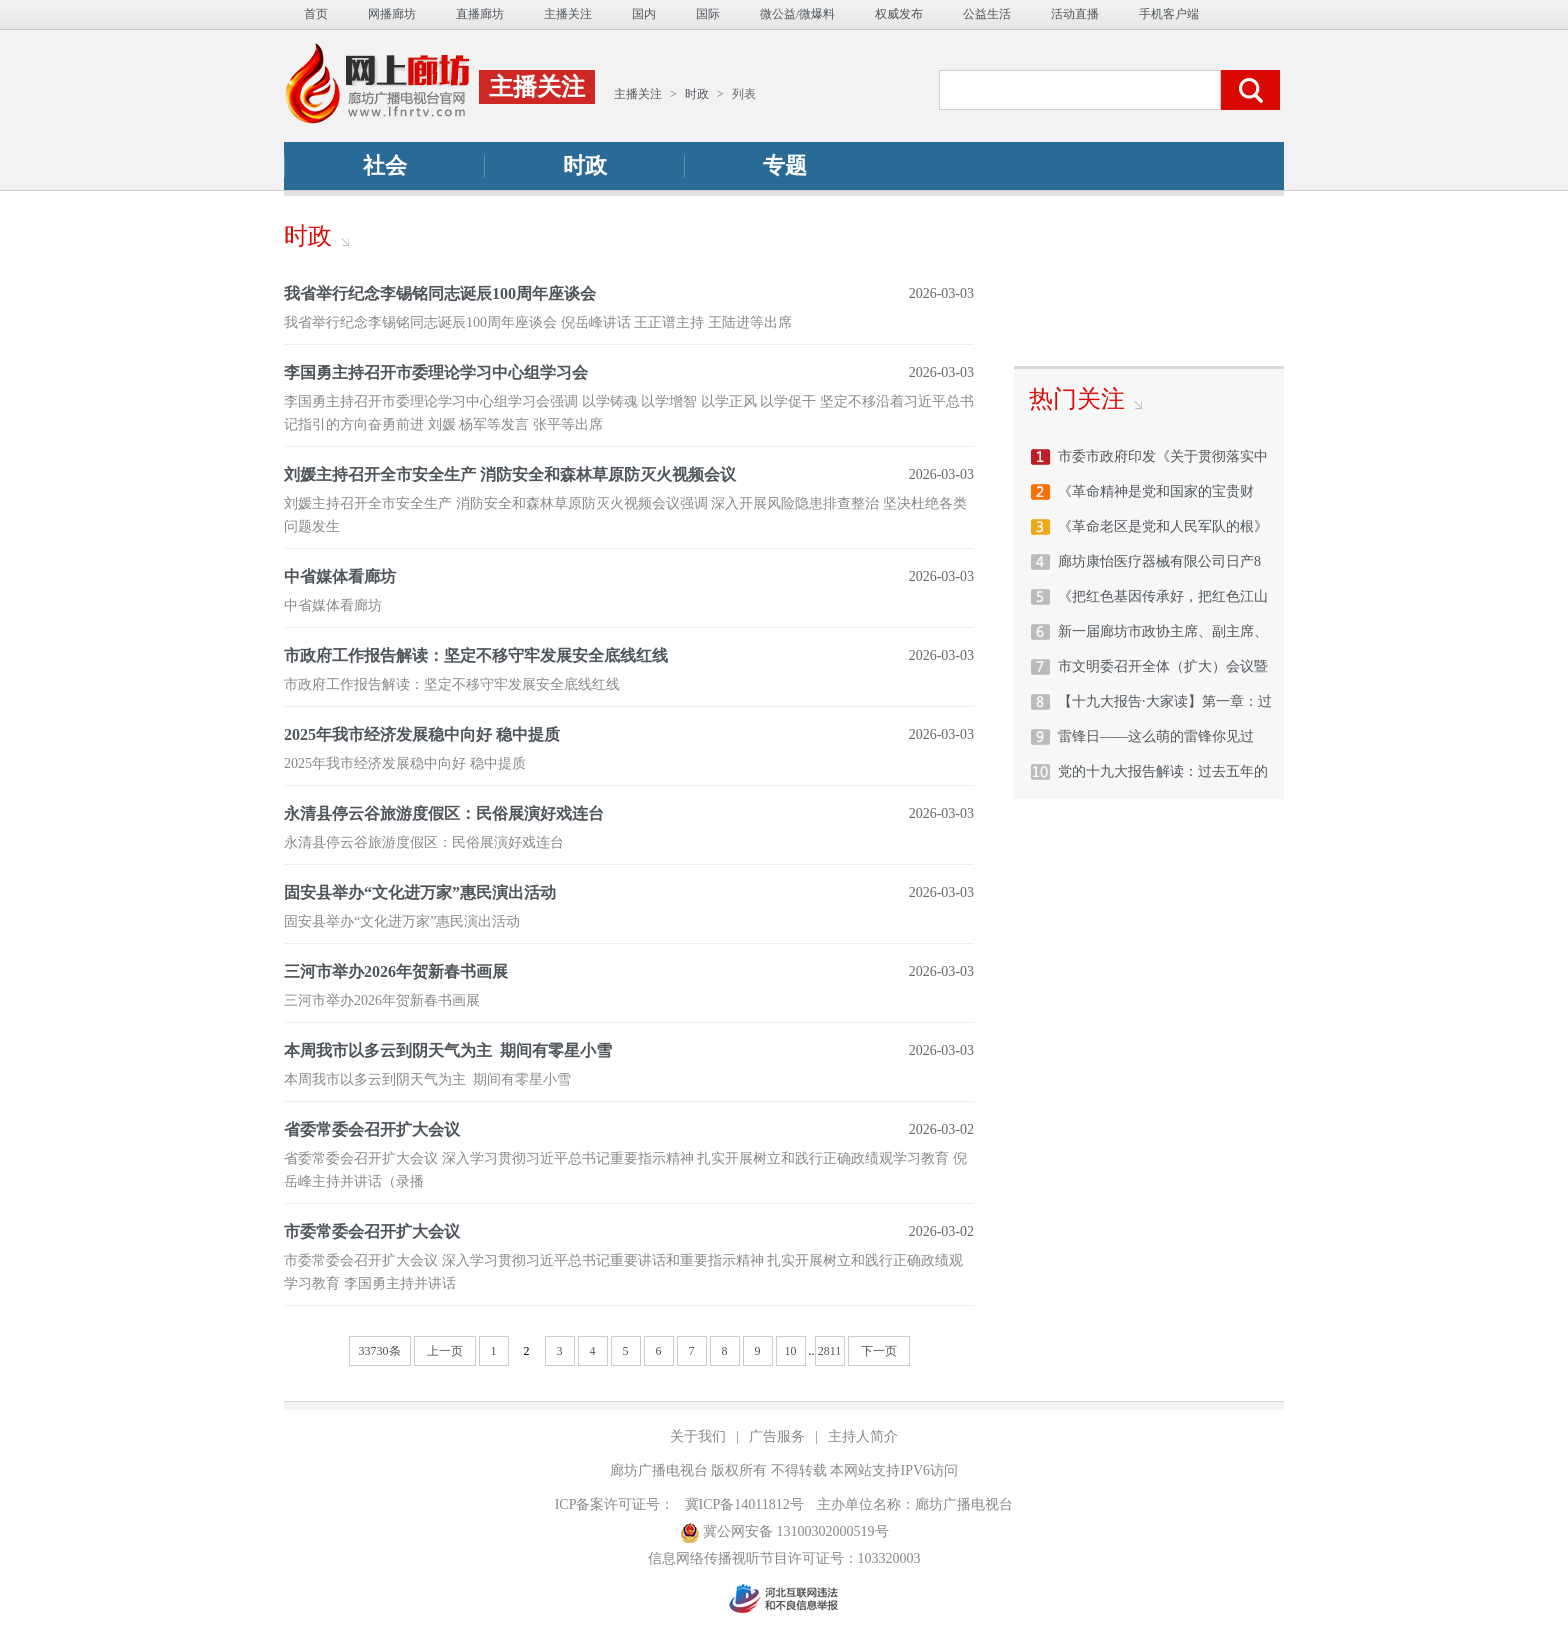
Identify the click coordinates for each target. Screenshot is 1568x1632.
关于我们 (698, 1436)
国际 (708, 14)
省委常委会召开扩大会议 (372, 1129)
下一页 (879, 1351)
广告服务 (777, 1436)
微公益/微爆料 (797, 14)
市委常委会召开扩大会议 (372, 1231)
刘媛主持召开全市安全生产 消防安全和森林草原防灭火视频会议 (510, 474)
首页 (316, 14)
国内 (644, 14)
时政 (697, 94)
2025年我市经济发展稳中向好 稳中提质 (422, 734)
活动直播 (1075, 14)
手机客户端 (1169, 14)
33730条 (380, 1351)
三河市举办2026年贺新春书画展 (396, 971)
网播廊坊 (392, 14)
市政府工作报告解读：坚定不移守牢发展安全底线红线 (476, 655)
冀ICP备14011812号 (744, 1504)
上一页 (445, 1351)
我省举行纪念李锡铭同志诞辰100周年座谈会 (440, 293)
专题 (785, 165)
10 (791, 1351)
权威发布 (899, 14)
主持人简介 (863, 1436)
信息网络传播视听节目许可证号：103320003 (784, 1558)
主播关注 (568, 14)
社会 (385, 165)
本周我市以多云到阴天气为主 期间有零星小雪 (448, 1050)
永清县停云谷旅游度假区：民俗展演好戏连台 (444, 813)
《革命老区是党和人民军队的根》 (1163, 526)
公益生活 (987, 14)
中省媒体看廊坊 (340, 576)
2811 (830, 1351)
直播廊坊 (480, 14)
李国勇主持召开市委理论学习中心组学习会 (436, 372)
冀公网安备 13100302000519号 (784, 1532)
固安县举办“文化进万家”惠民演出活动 (420, 892)
